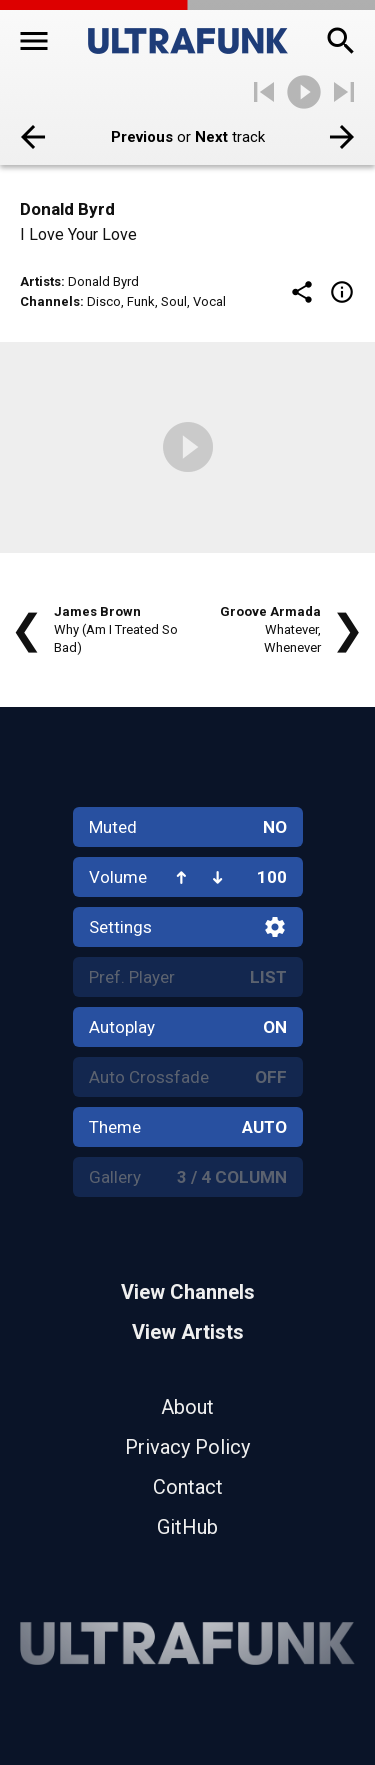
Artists (40, 281)
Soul (174, 301)
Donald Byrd (103, 281)
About (187, 1407)
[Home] (188, 41)
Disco (104, 301)
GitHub (187, 1527)
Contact (188, 1487)
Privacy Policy (187, 1447)
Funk (141, 301)
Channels (50, 301)
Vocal (209, 301)
